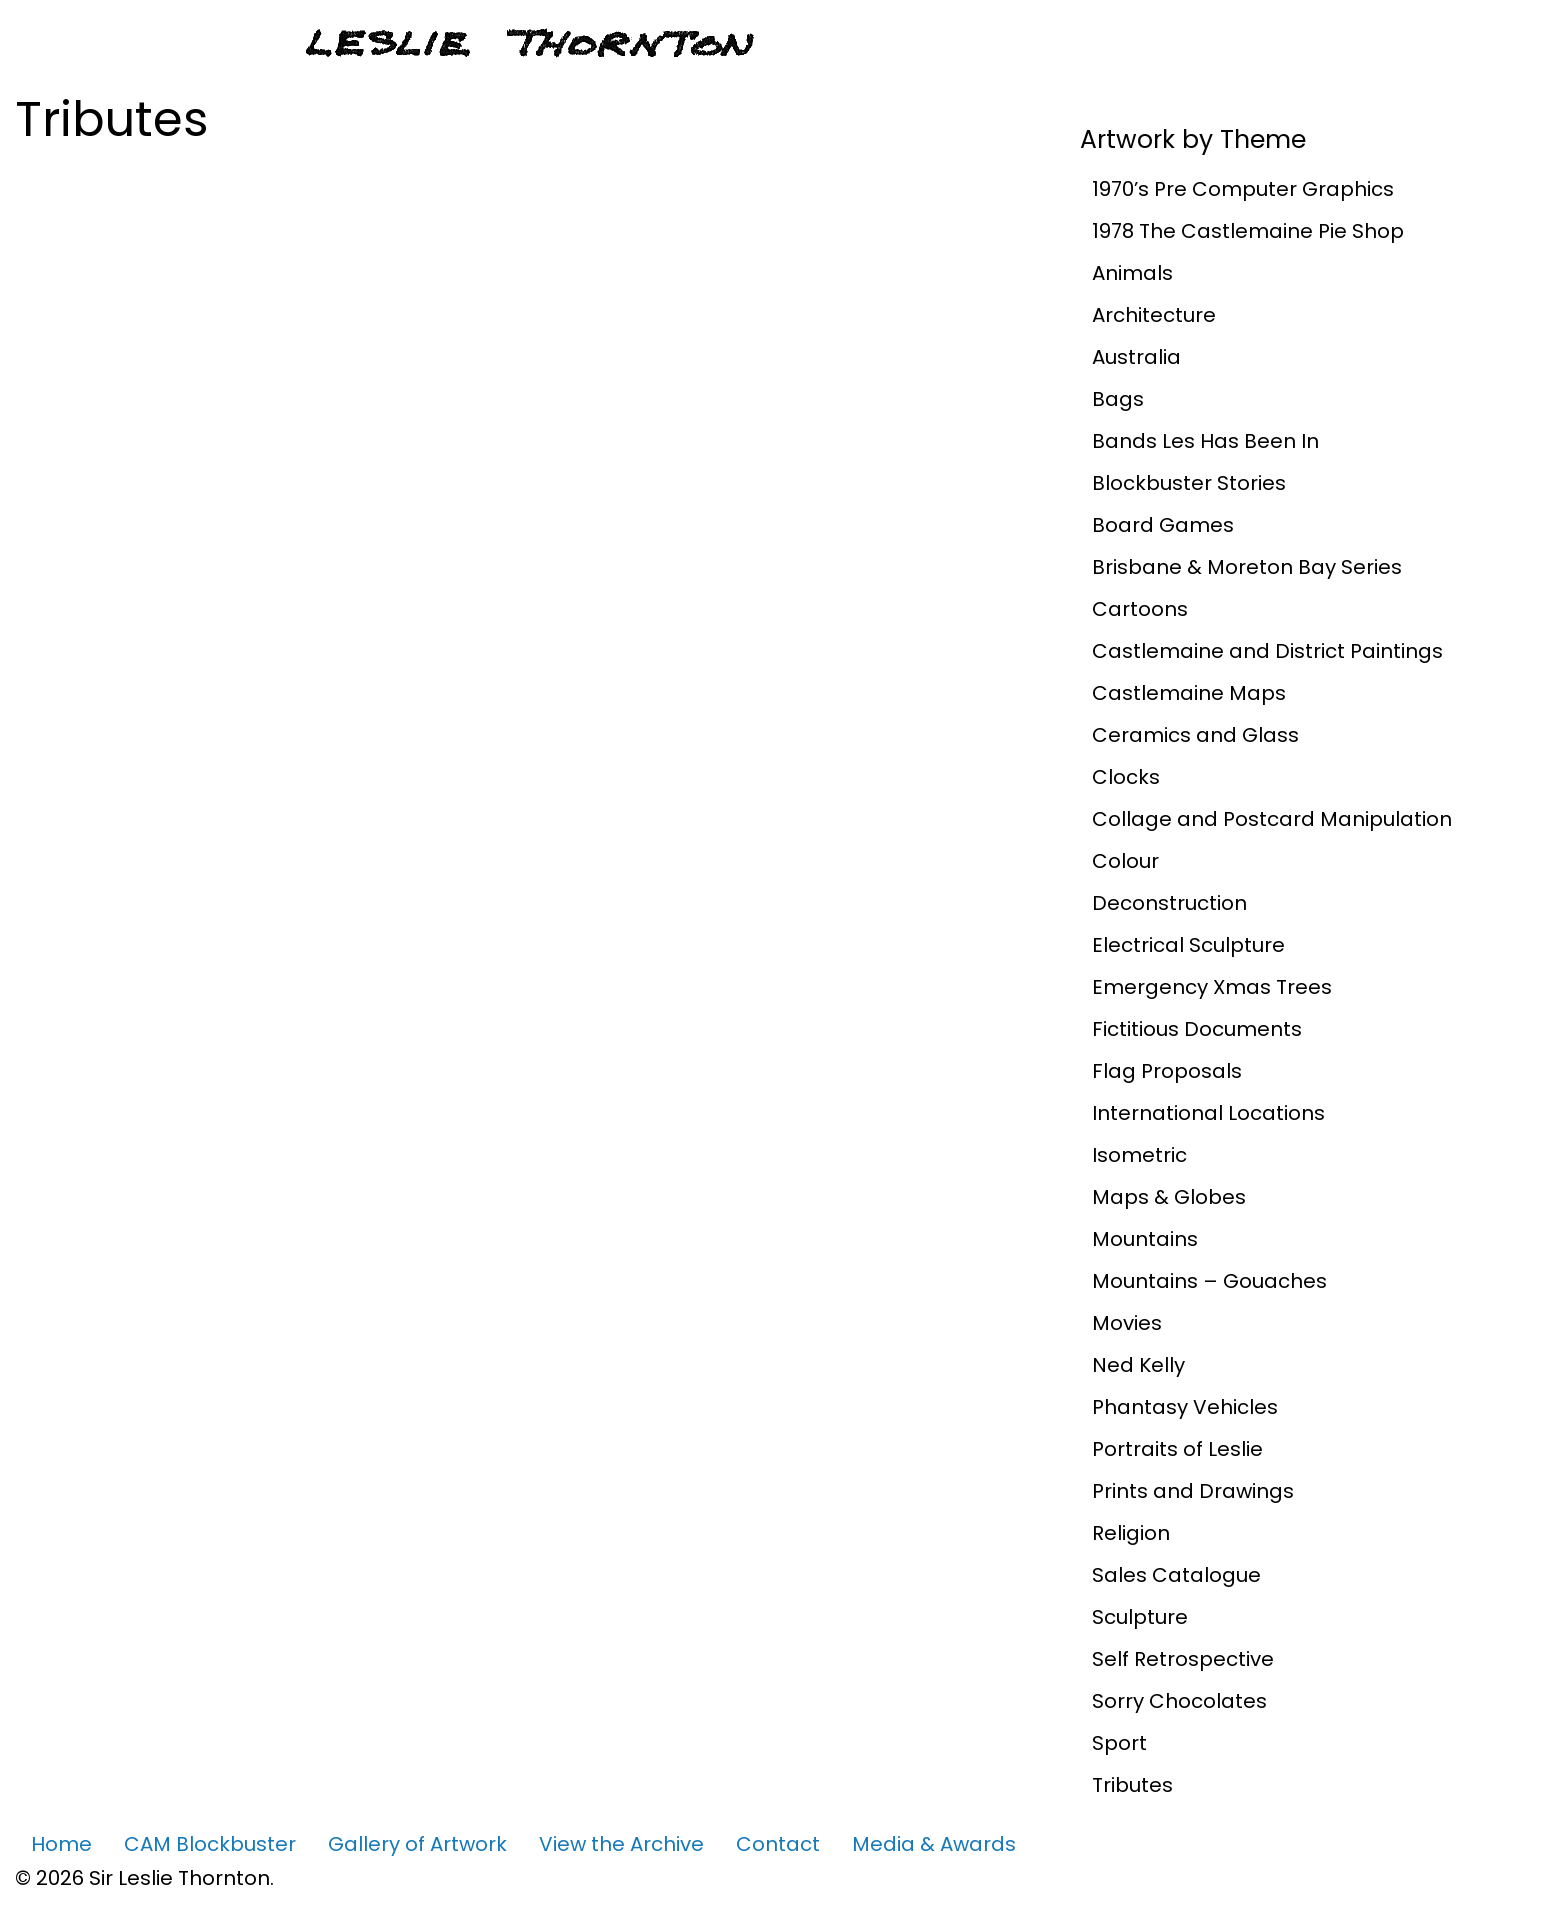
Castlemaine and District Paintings (1267, 651)
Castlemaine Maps (1189, 693)
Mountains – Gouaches (1209, 1281)
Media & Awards (934, 1844)
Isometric (1139, 1155)
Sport (1119, 1743)
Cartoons (1140, 609)
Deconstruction (1169, 903)
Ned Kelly (1138, 1365)
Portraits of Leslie (1177, 1449)
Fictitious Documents (1197, 1029)
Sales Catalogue (1176, 1575)
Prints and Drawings (1193, 1491)
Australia (1136, 357)
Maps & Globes (1169, 1197)
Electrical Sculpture (1188, 945)
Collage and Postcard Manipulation (1272, 819)
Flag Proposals (1167, 1071)
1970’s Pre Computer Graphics (1243, 189)
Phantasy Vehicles (1185, 1407)
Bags (1118, 399)
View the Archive (621, 1844)
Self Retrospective (1183, 1659)
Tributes (1132, 1785)
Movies (1127, 1323)
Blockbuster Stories (1189, 483)
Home (61, 1844)
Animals (1132, 273)
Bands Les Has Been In (1205, 441)
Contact (778, 1844)
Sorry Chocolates (1179, 1701)
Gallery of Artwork (417, 1844)
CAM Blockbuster (210, 1844)
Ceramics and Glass (1195, 735)
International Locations (1208, 1113)
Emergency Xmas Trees (1212, 987)
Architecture (1154, 315)
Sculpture (1140, 1617)
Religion (1131, 1533)
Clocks (1126, 777)
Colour (1125, 861)
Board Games (1163, 525)
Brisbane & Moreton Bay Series (1247, 567)
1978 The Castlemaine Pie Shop (1248, 231)
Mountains (1145, 1239)
